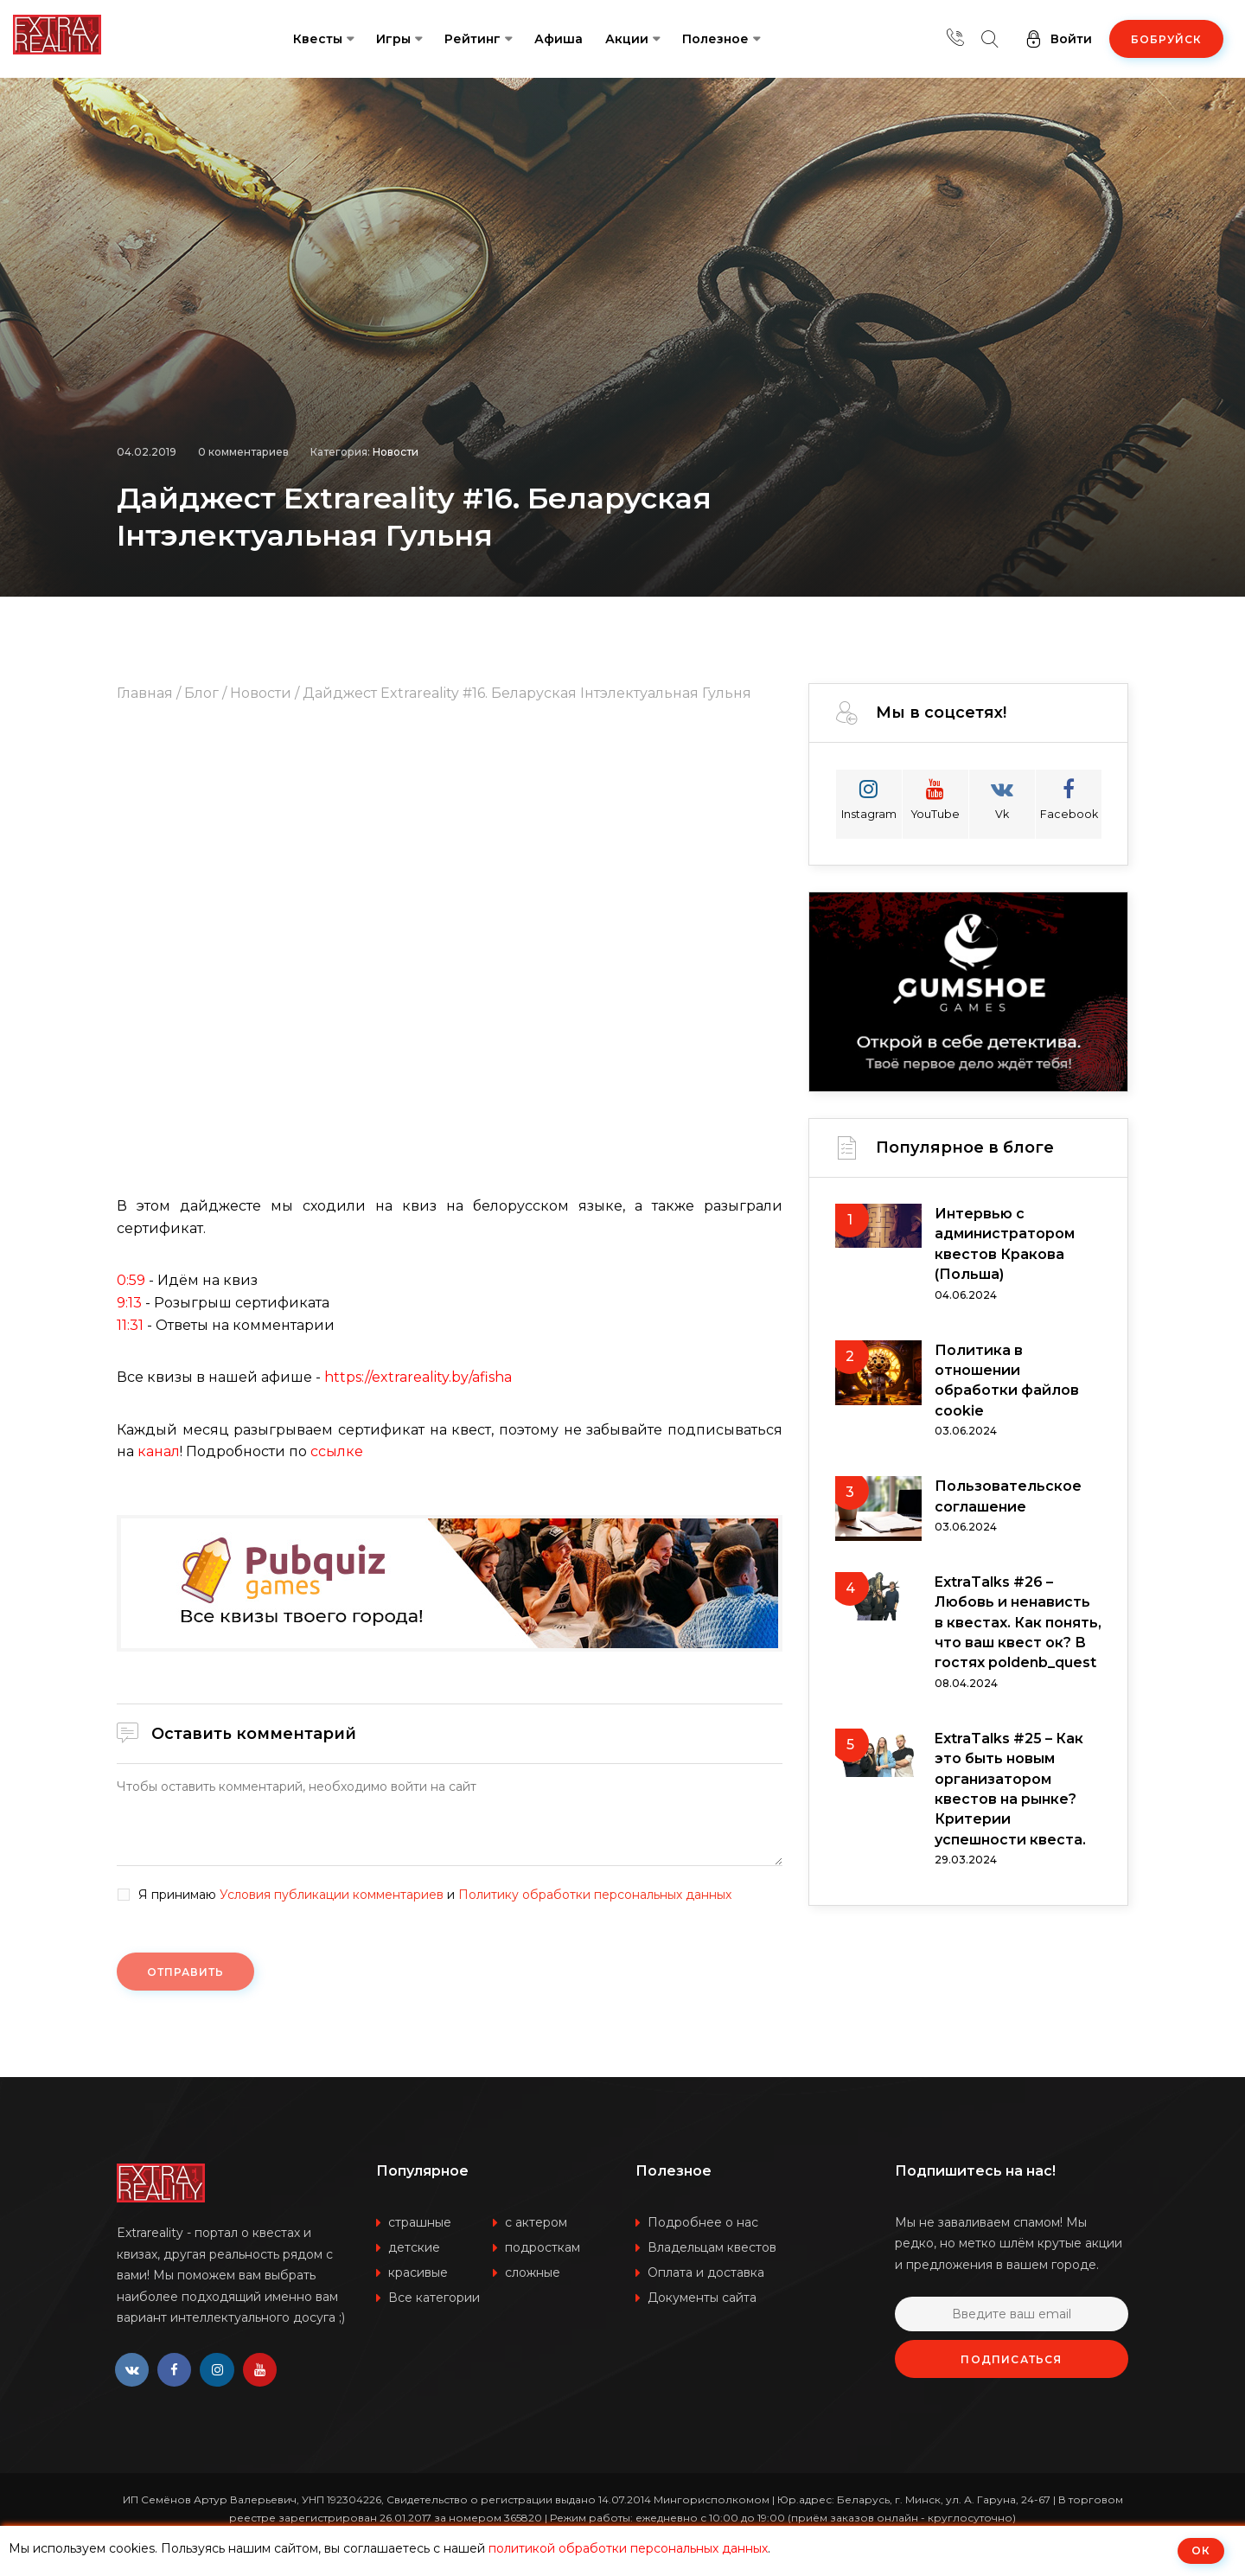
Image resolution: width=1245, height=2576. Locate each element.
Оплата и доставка (706, 2272)
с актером (536, 2222)
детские (414, 2247)
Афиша (558, 39)
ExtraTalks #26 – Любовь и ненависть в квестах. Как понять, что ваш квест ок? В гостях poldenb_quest (1018, 1628)
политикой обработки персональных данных (628, 2548)
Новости (395, 447)
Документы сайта (702, 2297)
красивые (418, 2272)
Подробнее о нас (703, 2222)
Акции (626, 39)
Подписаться (1011, 2359)
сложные (532, 2272)
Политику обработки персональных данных (594, 1894)
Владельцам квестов (712, 2247)
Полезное (715, 39)
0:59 (131, 1280)
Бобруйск (1166, 39)
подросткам (542, 2247)
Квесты (317, 39)
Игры (393, 39)
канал (158, 1451)
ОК (1200, 2550)
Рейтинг (472, 39)
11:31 (130, 1325)
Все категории (434, 2297)
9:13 (129, 1302)
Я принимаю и (434, 1895)
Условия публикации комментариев (332, 1894)
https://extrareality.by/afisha (418, 1377)
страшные (419, 2222)
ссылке (336, 1451)
